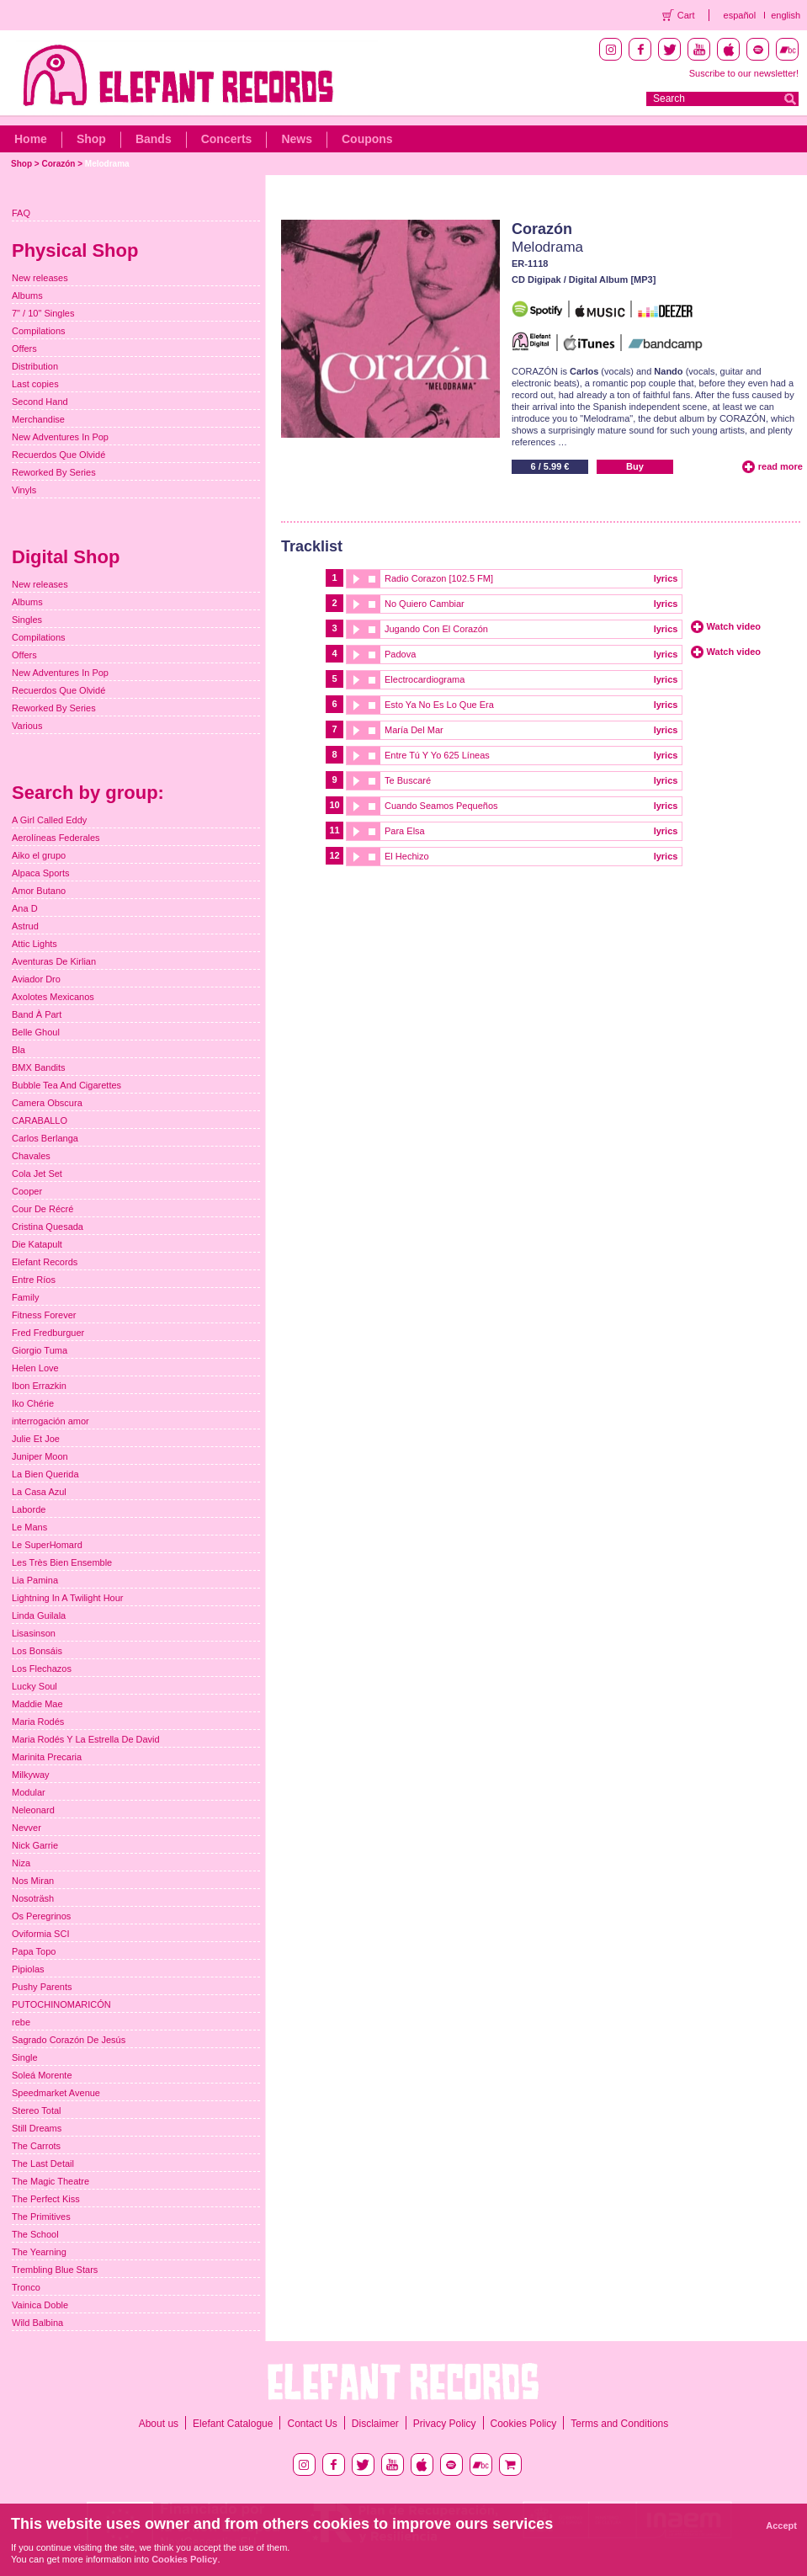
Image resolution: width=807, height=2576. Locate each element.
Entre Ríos (34, 1280)
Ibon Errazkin (39, 1386)
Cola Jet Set (37, 1173)
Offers (24, 348)
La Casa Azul (39, 1492)
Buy (635, 466)
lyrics (666, 578)
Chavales (31, 1156)
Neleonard (33, 1810)
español (740, 15)
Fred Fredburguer (48, 1333)
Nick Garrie (35, 1845)
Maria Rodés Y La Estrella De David (86, 1739)
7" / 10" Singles (43, 313)
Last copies (35, 384)
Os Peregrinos (41, 1916)
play (355, 579)
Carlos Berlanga (45, 1138)
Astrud (25, 926)
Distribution (35, 366)
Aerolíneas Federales (56, 838)
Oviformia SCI (40, 1934)
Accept (781, 2525)
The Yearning (39, 2252)
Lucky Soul (34, 1686)
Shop (91, 139)
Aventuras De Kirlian (54, 961)
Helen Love (35, 1368)
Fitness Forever (44, 1315)
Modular (28, 1792)
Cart (686, 15)
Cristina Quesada (47, 1226)
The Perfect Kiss (46, 2199)
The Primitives (41, 2216)
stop (372, 579)
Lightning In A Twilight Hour (68, 1598)
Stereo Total (36, 2110)
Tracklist (311, 546)
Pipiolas (28, 1969)
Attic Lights (34, 944)
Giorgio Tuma (39, 1350)
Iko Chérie (33, 1403)
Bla (18, 1050)
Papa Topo (34, 1951)
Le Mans (29, 1527)
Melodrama (107, 163)
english (785, 15)
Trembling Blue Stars (55, 2270)
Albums (27, 295)
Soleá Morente (42, 2075)
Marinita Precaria (47, 1757)
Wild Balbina (37, 2323)
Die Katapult (37, 1244)
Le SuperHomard (47, 1545)
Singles (27, 620)
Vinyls (24, 490)
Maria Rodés (38, 1721)
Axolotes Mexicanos (53, 997)
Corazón (58, 163)
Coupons (367, 139)
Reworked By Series (54, 472)
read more (780, 466)
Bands (153, 139)
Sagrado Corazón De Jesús (68, 2040)
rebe (21, 2022)
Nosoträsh (33, 1898)
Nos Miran (33, 1881)
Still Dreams (36, 2128)
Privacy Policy (444, 2424)
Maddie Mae (37, 1704)
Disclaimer (375, 2424)
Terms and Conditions (619, 2424)
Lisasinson (34, 1633)
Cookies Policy (524, 2424)
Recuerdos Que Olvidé (58, 455)
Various (27, 726)
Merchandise (38, 419)
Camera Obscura (47, 1103)
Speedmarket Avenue (56, 2093)
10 (334, 805)
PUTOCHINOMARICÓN (61, 2004)
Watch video (734, 626)
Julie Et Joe (36, 1439)
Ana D (25, 908)
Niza (21, 1863)
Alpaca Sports (40, 873)
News (296, 139)
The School (35, 2234)
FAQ (21, 213)
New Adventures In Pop (60, 437)
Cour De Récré (42, 1209)
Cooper (27, 1191)
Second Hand (40, 402)
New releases (40, 278)
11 (334, 830)
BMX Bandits (39, 1067)
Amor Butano (39, 891)
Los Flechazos (42, 1668)
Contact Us (312, 2424)
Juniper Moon (40, 1456)
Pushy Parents (42, 1987)
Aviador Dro (36, 979)
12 (334, 855)
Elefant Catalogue (233, 2424)
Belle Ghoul (36, 1032)
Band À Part (36, 1014)
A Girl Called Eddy (49, 820)
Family (25, 1297)
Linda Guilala (39, 1615)
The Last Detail (43, 2163)
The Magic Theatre (50, 2181)
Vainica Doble (40, 2305)
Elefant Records (44, 1262)
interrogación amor (50, 1421)
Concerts (226, 139)
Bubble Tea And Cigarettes (66, 1085)
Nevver (26, 1828)
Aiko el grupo (39, 855)
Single (25, 2057)
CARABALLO (39, 1120)
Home (30, 139)
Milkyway (31, 1775)
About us (158, 2424)
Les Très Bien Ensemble (62, 1562)
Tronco (26, 2287)
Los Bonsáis (37, 1651)
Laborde (28, 1509)
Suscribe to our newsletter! (744, 73)
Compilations (39, 331)
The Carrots (36, 2146)
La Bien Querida (45, 1474)
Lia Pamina (35, 1580)
